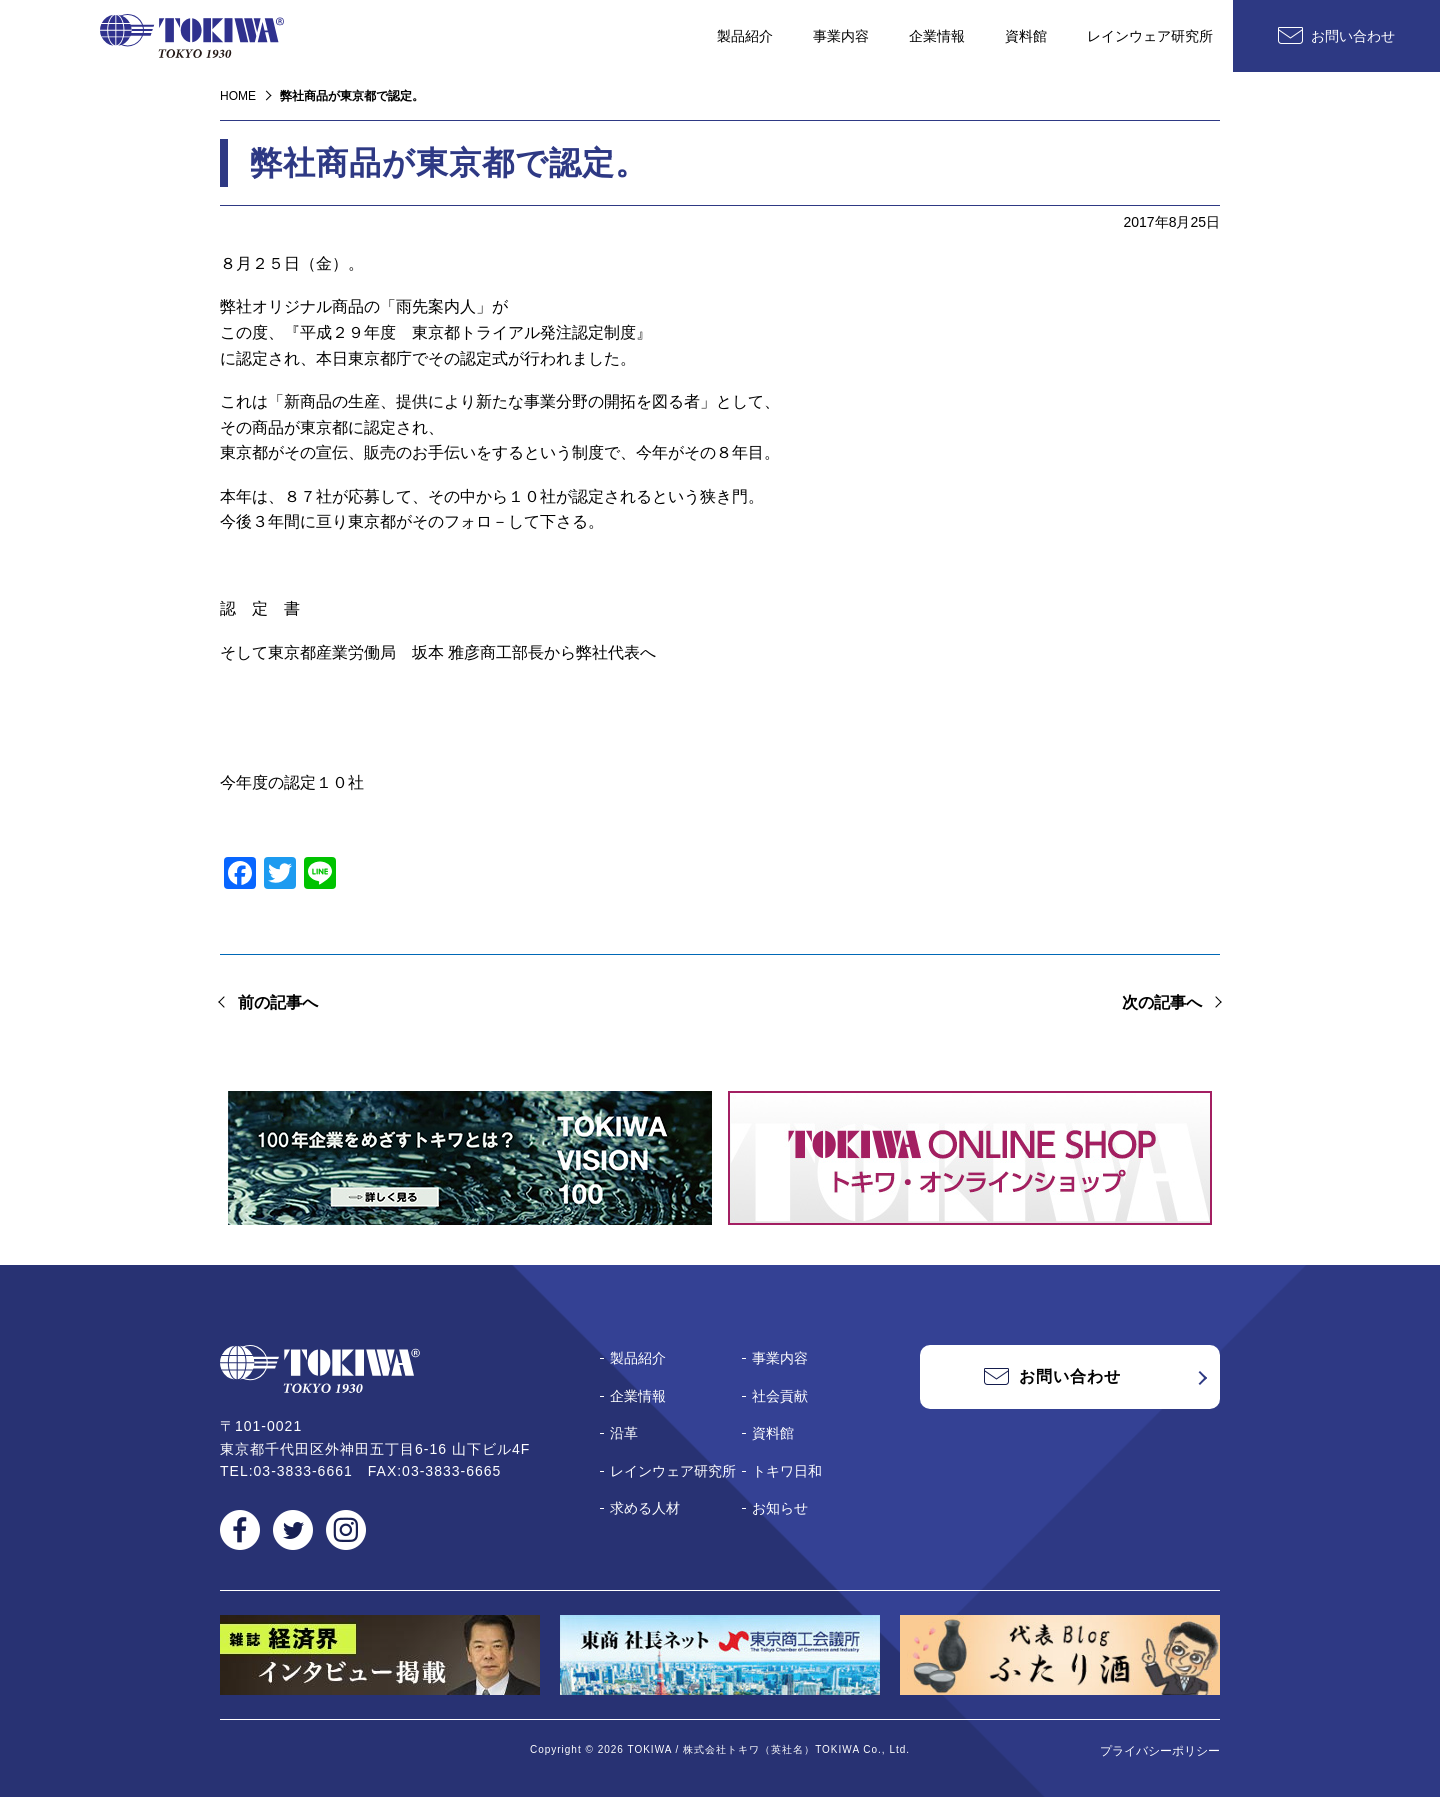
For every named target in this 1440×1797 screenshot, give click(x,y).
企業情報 (937, 36)
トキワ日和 (787, 1471)
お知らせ (780, 1508)
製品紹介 (745, 36)
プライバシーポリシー (1160, 1751)
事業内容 (841, 36)
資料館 (1026, 36)
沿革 (624, 1433)
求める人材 (645, 1508)
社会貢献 (780, 1396)
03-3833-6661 (303, 1471)
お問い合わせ (1353, 36)
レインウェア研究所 (1150, 36)
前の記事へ (278, 1002)
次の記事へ (1162, 1002)
